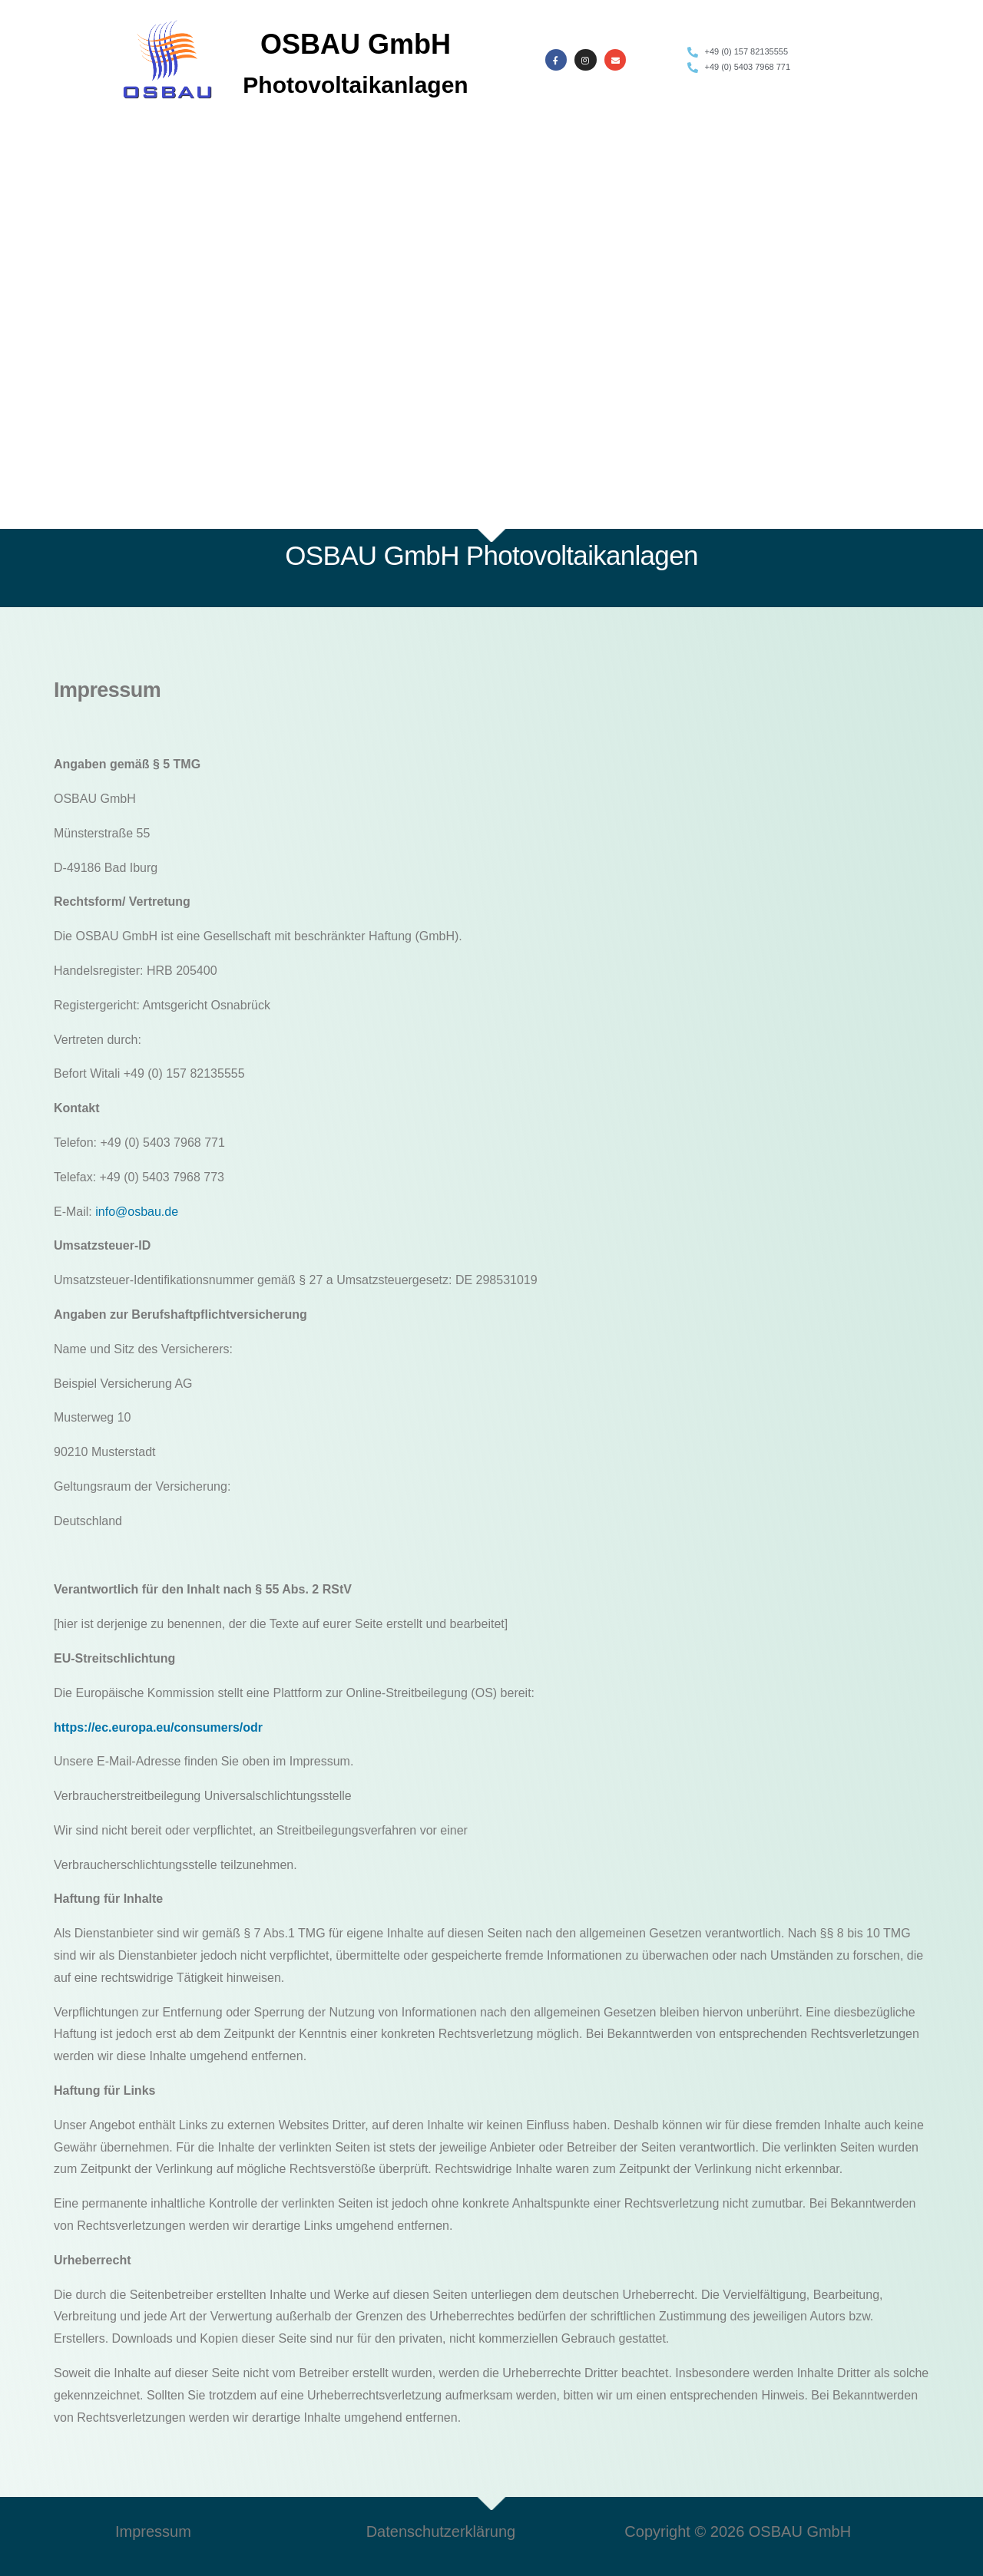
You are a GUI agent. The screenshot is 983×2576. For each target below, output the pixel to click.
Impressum (153, 2531)
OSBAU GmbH (355, 44)
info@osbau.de (136, 1211)
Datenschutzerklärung (441, 2531)
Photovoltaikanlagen (355, 84)
